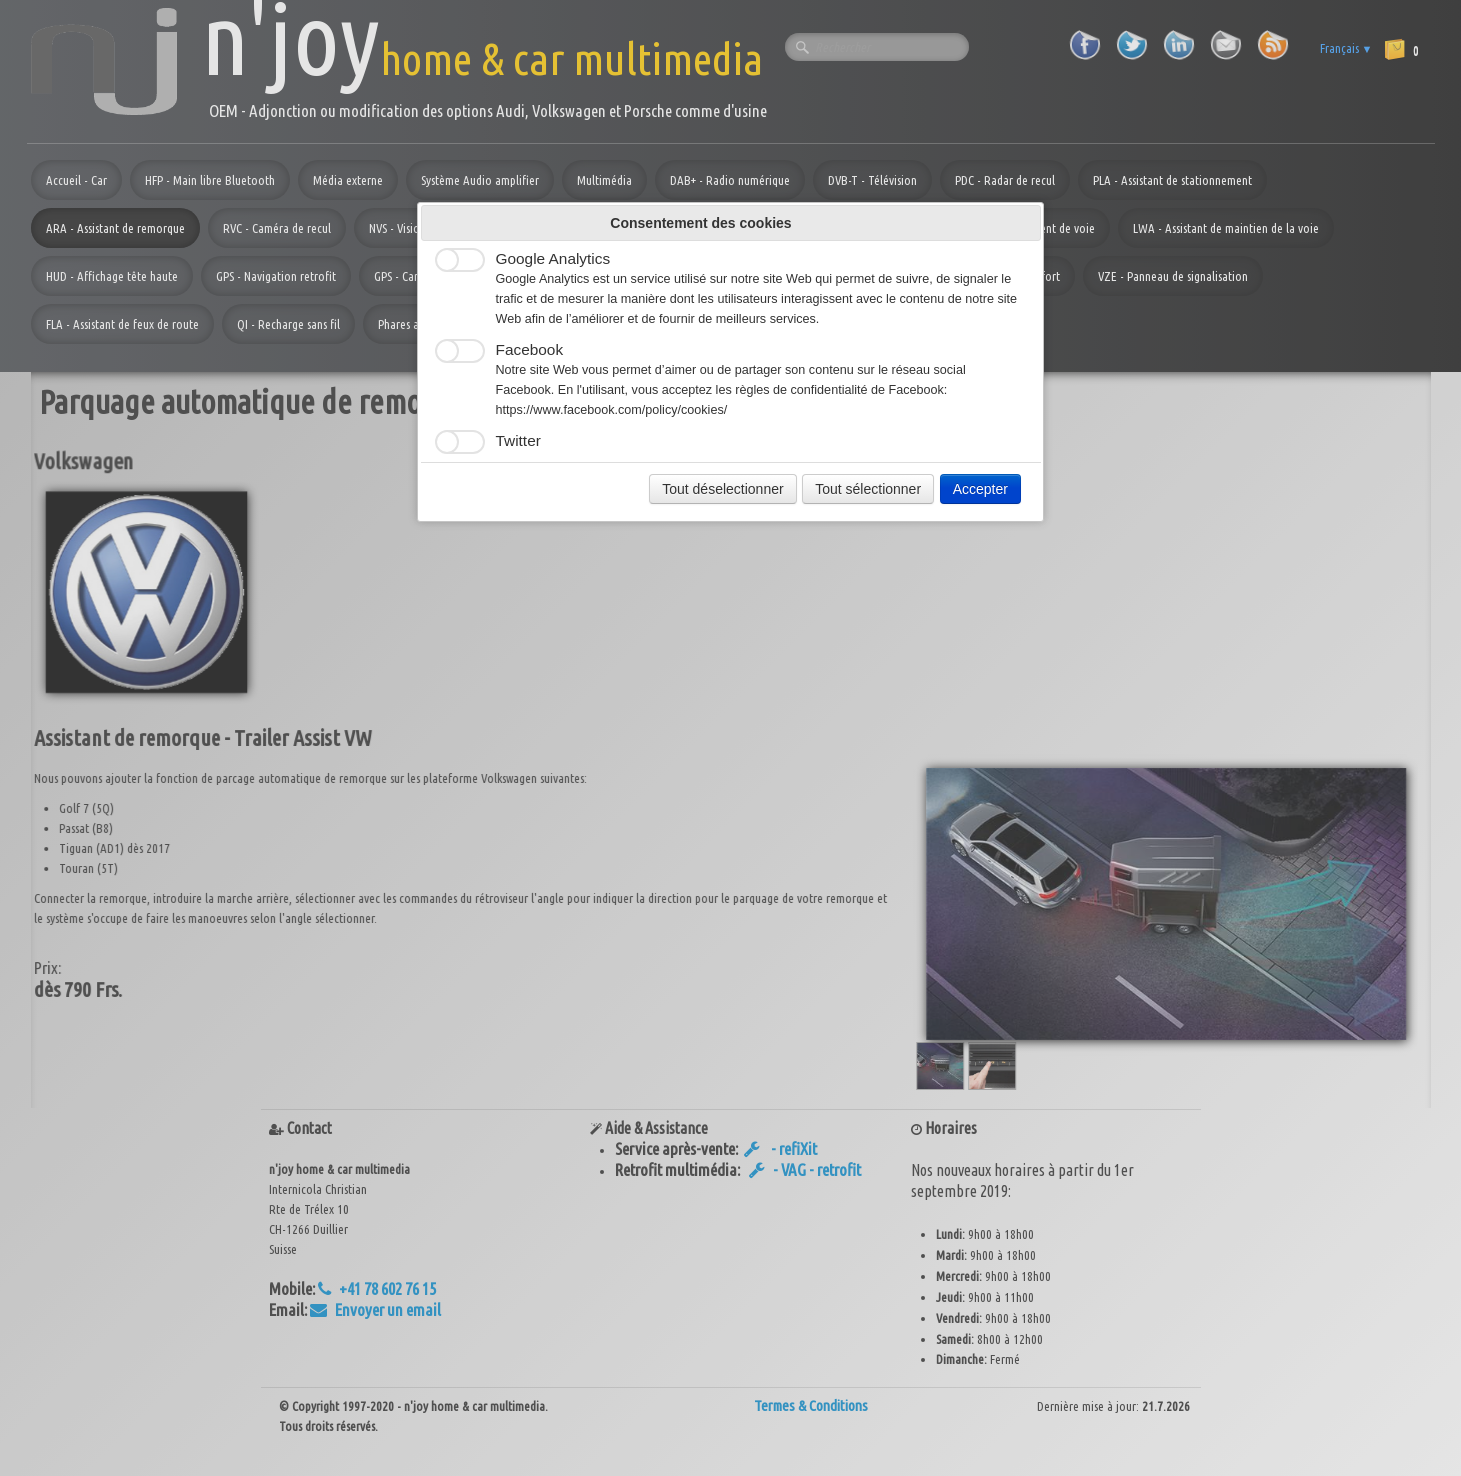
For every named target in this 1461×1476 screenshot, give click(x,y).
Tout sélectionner (868, 489)
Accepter (980, 489)
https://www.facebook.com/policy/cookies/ (612, 410)
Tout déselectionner (722, 489)
